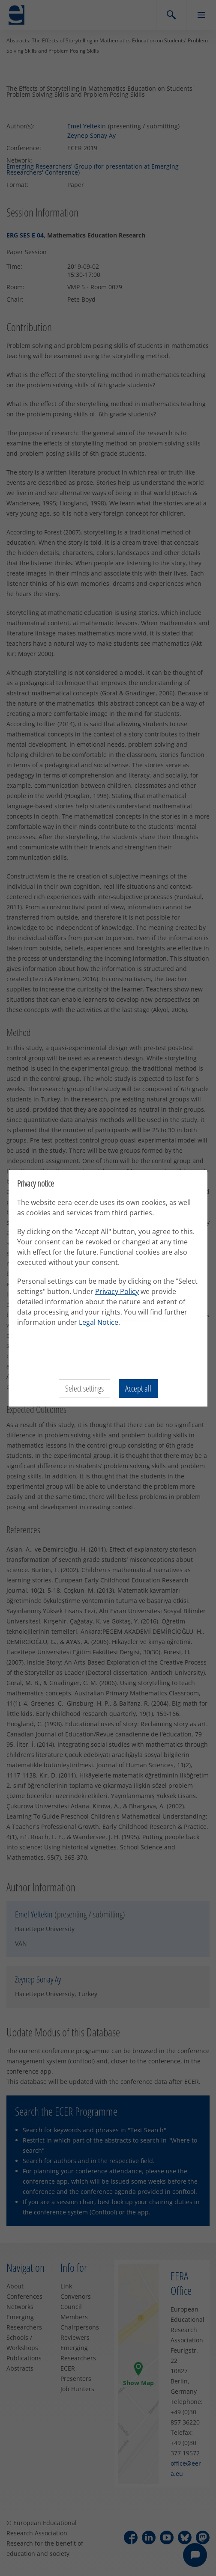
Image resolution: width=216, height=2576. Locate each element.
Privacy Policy (117, 1291)
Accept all (138, 1388)
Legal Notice (98, 1322)
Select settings (84, 1388)
